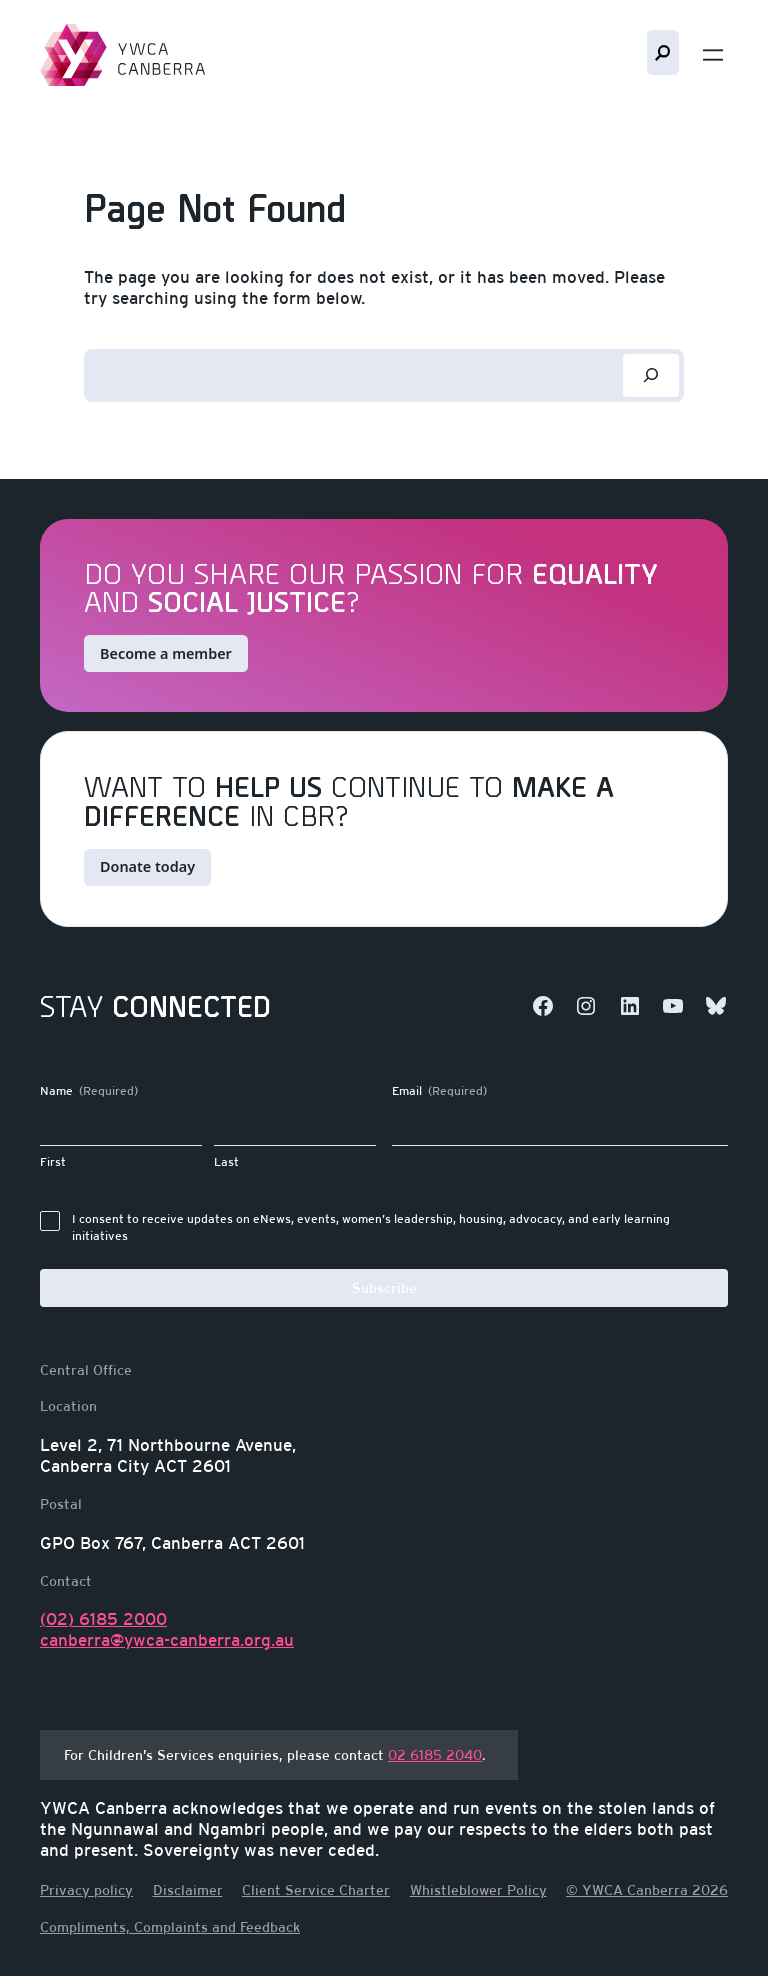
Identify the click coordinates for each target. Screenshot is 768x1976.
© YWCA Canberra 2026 (647, 1890)
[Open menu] (713, 55)
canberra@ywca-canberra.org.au (167, 1640)
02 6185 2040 (435, 1754)
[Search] (651, 375)
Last (226, 1162)
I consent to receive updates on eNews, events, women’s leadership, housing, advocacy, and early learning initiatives (371, 1227)
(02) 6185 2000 (103, 1619)
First (53, 1162)
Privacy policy (86, 1890)
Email (439, 1091)
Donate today (147, 866)
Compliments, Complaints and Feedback (170, 1927)
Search (663, 52)
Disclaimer (188, 1890)
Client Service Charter (316, 1890)
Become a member (166, 653)
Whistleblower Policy (478, 1890)
